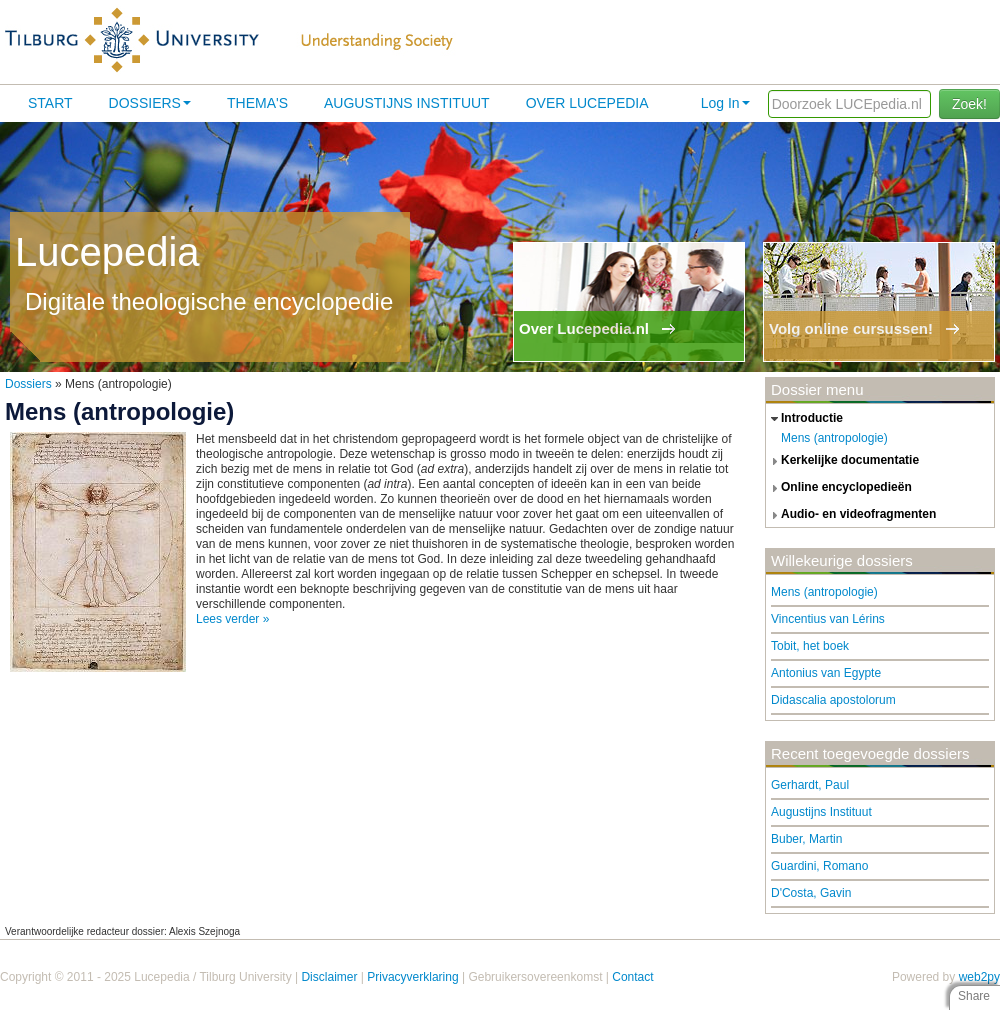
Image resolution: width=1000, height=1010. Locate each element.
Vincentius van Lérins (828, 619)
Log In (725, 103)
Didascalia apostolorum (833, 700)
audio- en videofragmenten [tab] (851, 515)
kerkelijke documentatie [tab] (842, 461)
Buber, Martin (806, 839)
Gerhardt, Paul (810, 785)
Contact (632, 977)
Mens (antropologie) (834, 438)
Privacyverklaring (412, 977)
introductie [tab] (804, 419)
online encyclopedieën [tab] (839, 488)
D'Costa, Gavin (811, 893)
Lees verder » (232, 619)
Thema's (257, 103)
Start (50, 103)
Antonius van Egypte (826, 673)
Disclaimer (329, 977)
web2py (979, 977)
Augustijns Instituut (407, 103)
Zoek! (969, 104)
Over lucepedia (587, 103)
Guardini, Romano (819, 866)
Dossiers (150, 103)
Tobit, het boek (810, 646)
